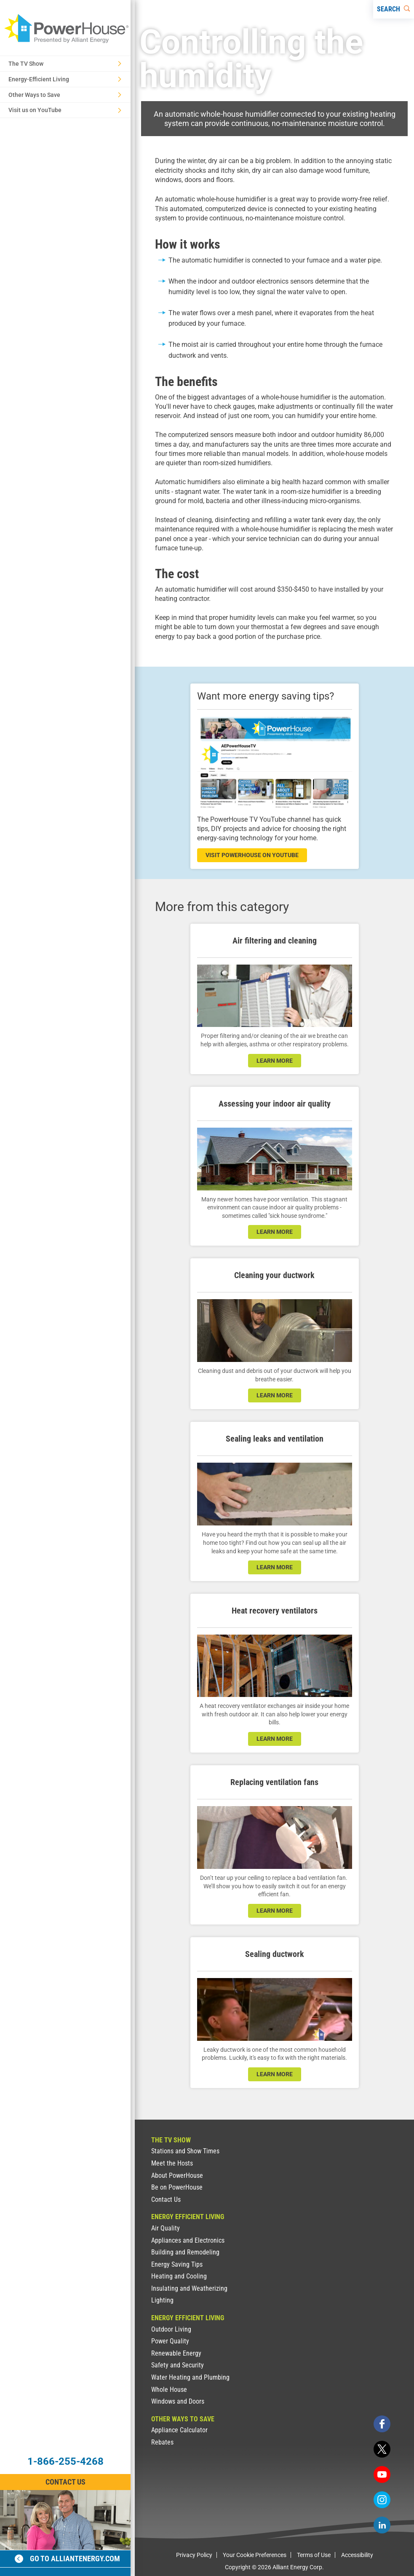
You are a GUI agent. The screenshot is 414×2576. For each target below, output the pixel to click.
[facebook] (382, 2423)
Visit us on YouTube (64, 110)
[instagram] (382, 2499)
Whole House (169, 2390)
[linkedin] (382, 2525)
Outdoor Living (171, 2329)
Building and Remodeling (185, 2252)
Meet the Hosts (172, 2163)
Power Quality (170, 2341)
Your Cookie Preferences (254, 2555)
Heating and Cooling (179, 2276)
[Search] (393, 9)
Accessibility (357, 2555)
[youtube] (382, 2474)
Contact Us (166, 2199)
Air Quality (165, 2228)
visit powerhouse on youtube (252, 855)
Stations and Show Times (185, 2151)
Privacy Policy (194, 2555)
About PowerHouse (177, 2175)
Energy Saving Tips (177, 2264)
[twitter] (382, 2449)
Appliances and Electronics (187, 2240)
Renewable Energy (176, 2353)
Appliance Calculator (179, 2430)
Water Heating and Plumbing (190, 2377)
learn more (274, 1060)
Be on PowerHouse (177, 2187)
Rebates (162, 2442)
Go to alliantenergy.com (67, 2558)
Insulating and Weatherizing (189, 2288)
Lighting (162, 2300)
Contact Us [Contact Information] (65, 2481)
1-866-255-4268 (65, 2461)
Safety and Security (177, 2365)
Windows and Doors (177, 2401)
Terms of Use (314, 2555)
